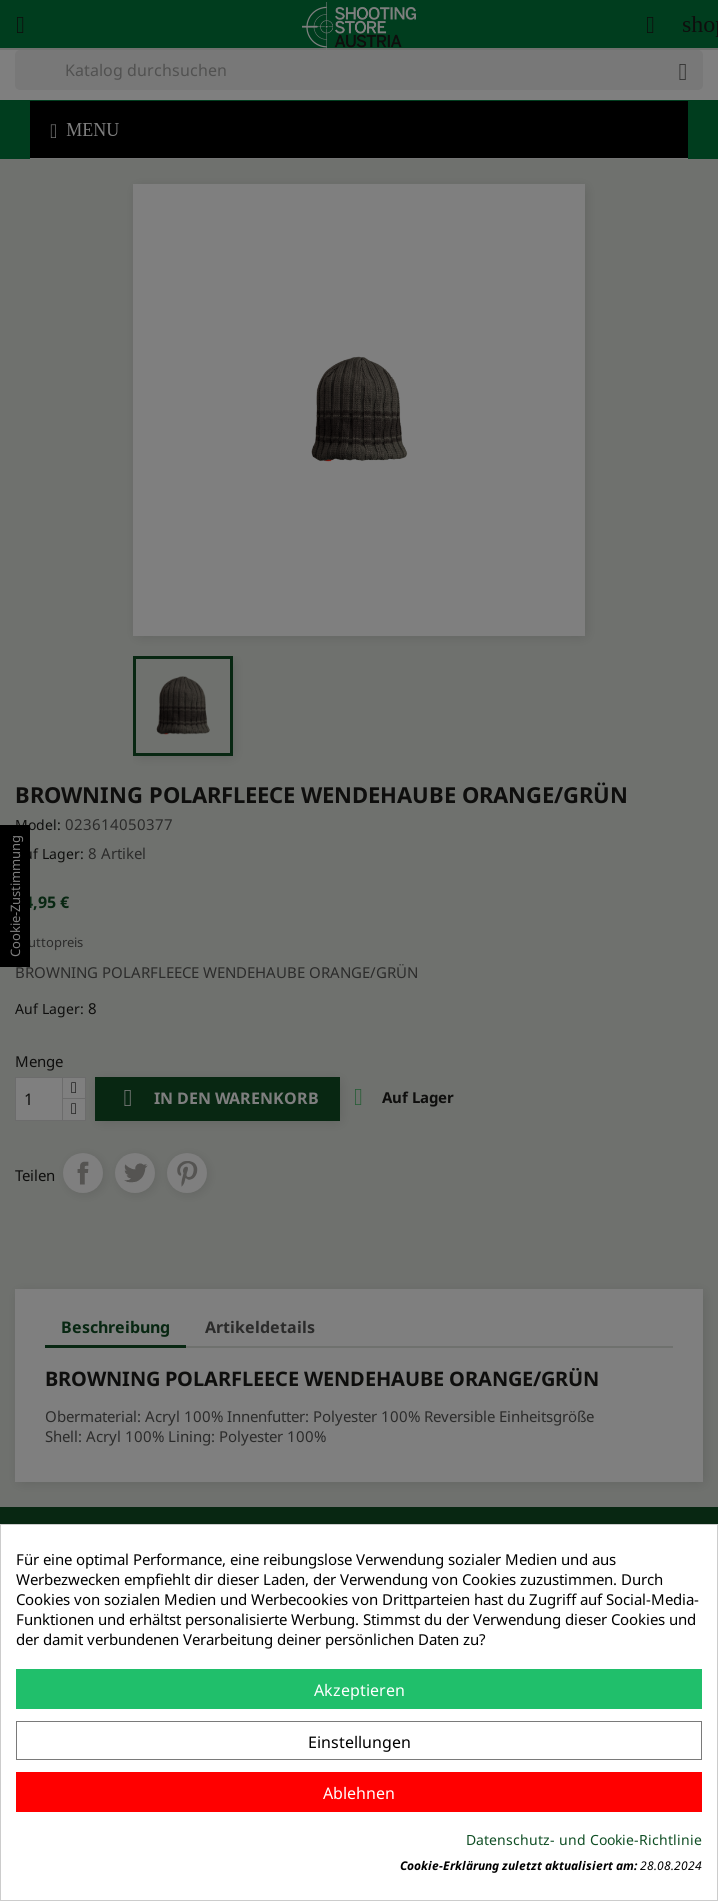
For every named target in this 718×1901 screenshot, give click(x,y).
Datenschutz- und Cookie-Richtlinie (584, 1839)
